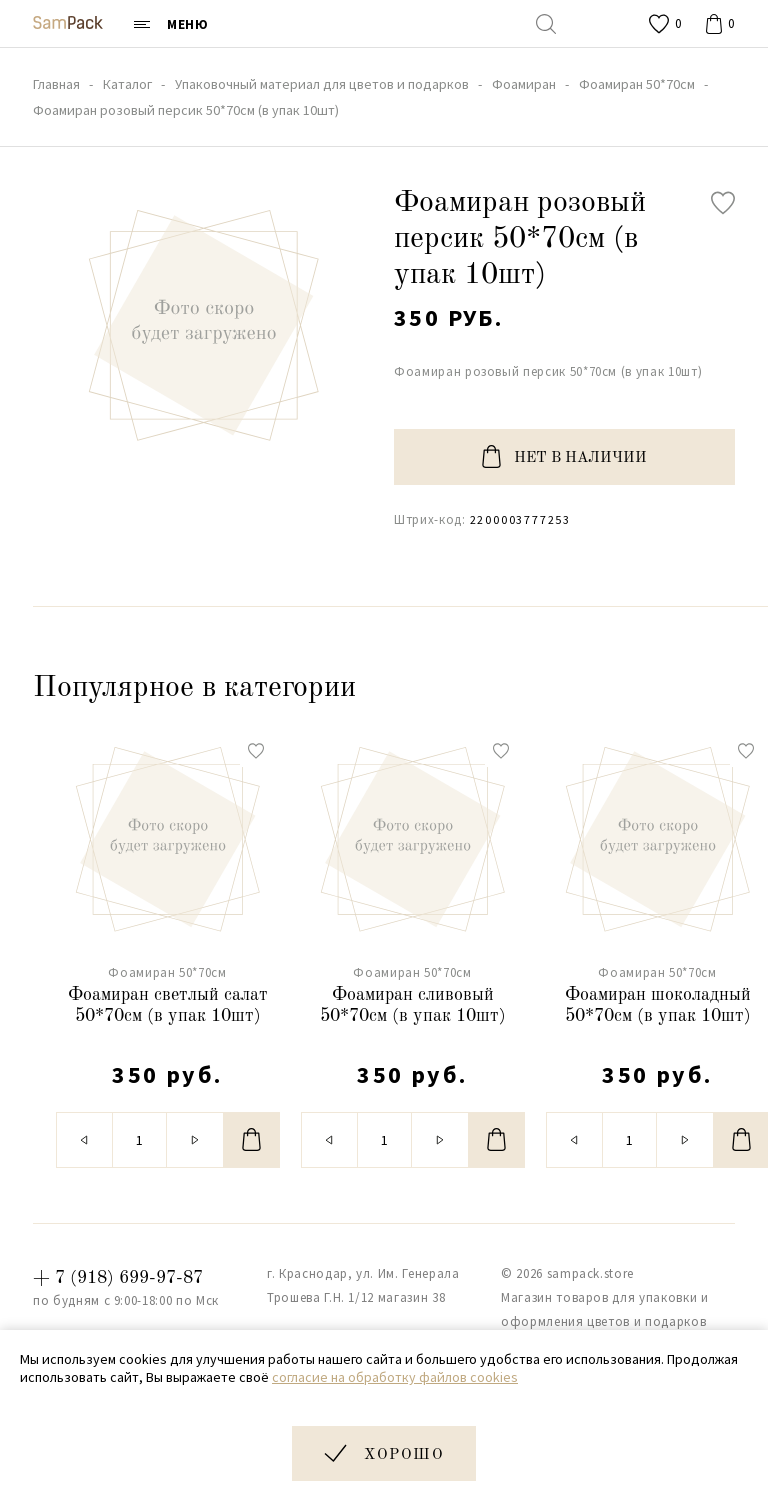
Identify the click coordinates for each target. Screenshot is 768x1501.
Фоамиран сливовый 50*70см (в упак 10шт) (413, 1006)
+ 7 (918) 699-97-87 (118, 1278)
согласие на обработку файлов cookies (395, 1377)
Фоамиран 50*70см (167, 972)
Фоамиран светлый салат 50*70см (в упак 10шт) (168, 1006)
